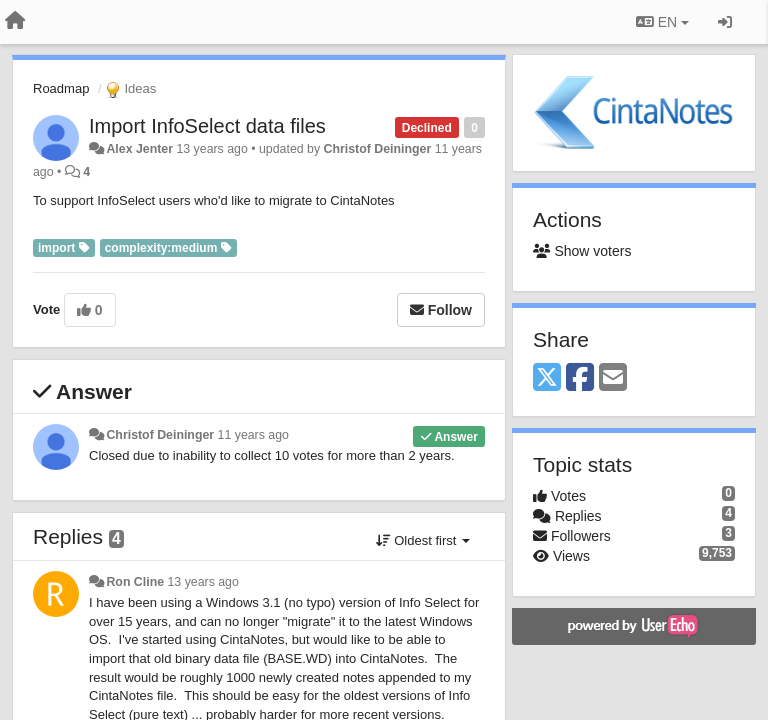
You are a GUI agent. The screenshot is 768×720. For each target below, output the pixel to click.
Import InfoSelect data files (207, 126)
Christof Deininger (378, 149)
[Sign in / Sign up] (725, 22)
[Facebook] (580, 378)
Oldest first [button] (423, 540)
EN (662, 22)
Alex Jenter (139, 149)
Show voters (582, 251)
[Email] (613, 378)
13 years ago (202, 582)
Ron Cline (135, 582)
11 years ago (253, 435)
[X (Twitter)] (547, 378)
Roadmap (61, 88)
